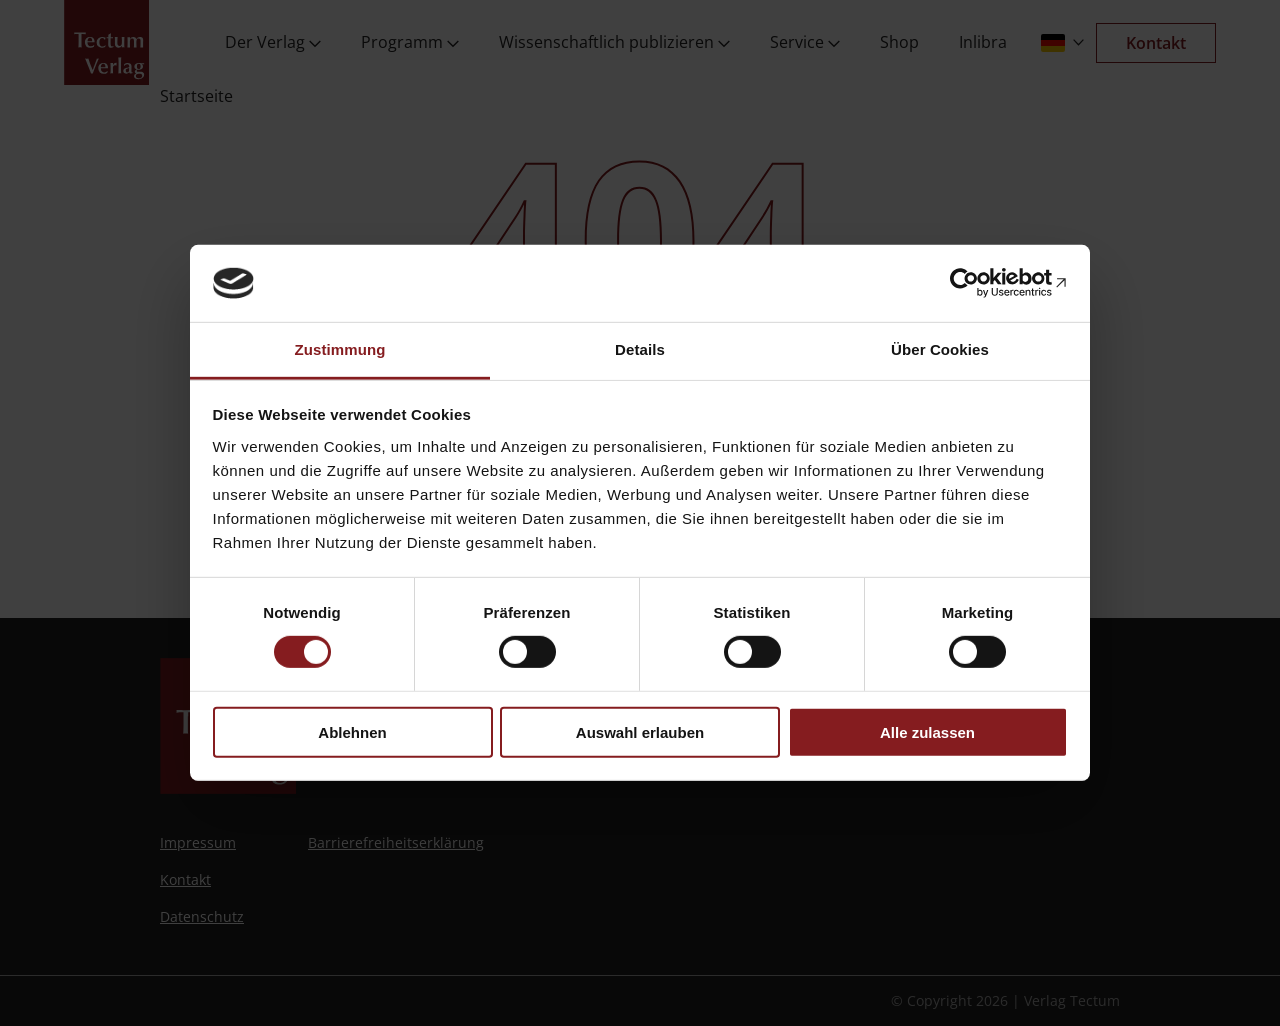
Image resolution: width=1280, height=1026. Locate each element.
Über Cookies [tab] (940, 349)
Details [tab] (640, 349)
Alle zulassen (927, 731)
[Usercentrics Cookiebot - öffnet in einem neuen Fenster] (980, 283)
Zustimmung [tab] (340, 349)
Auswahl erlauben (640, 731)
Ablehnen (352, 731)
